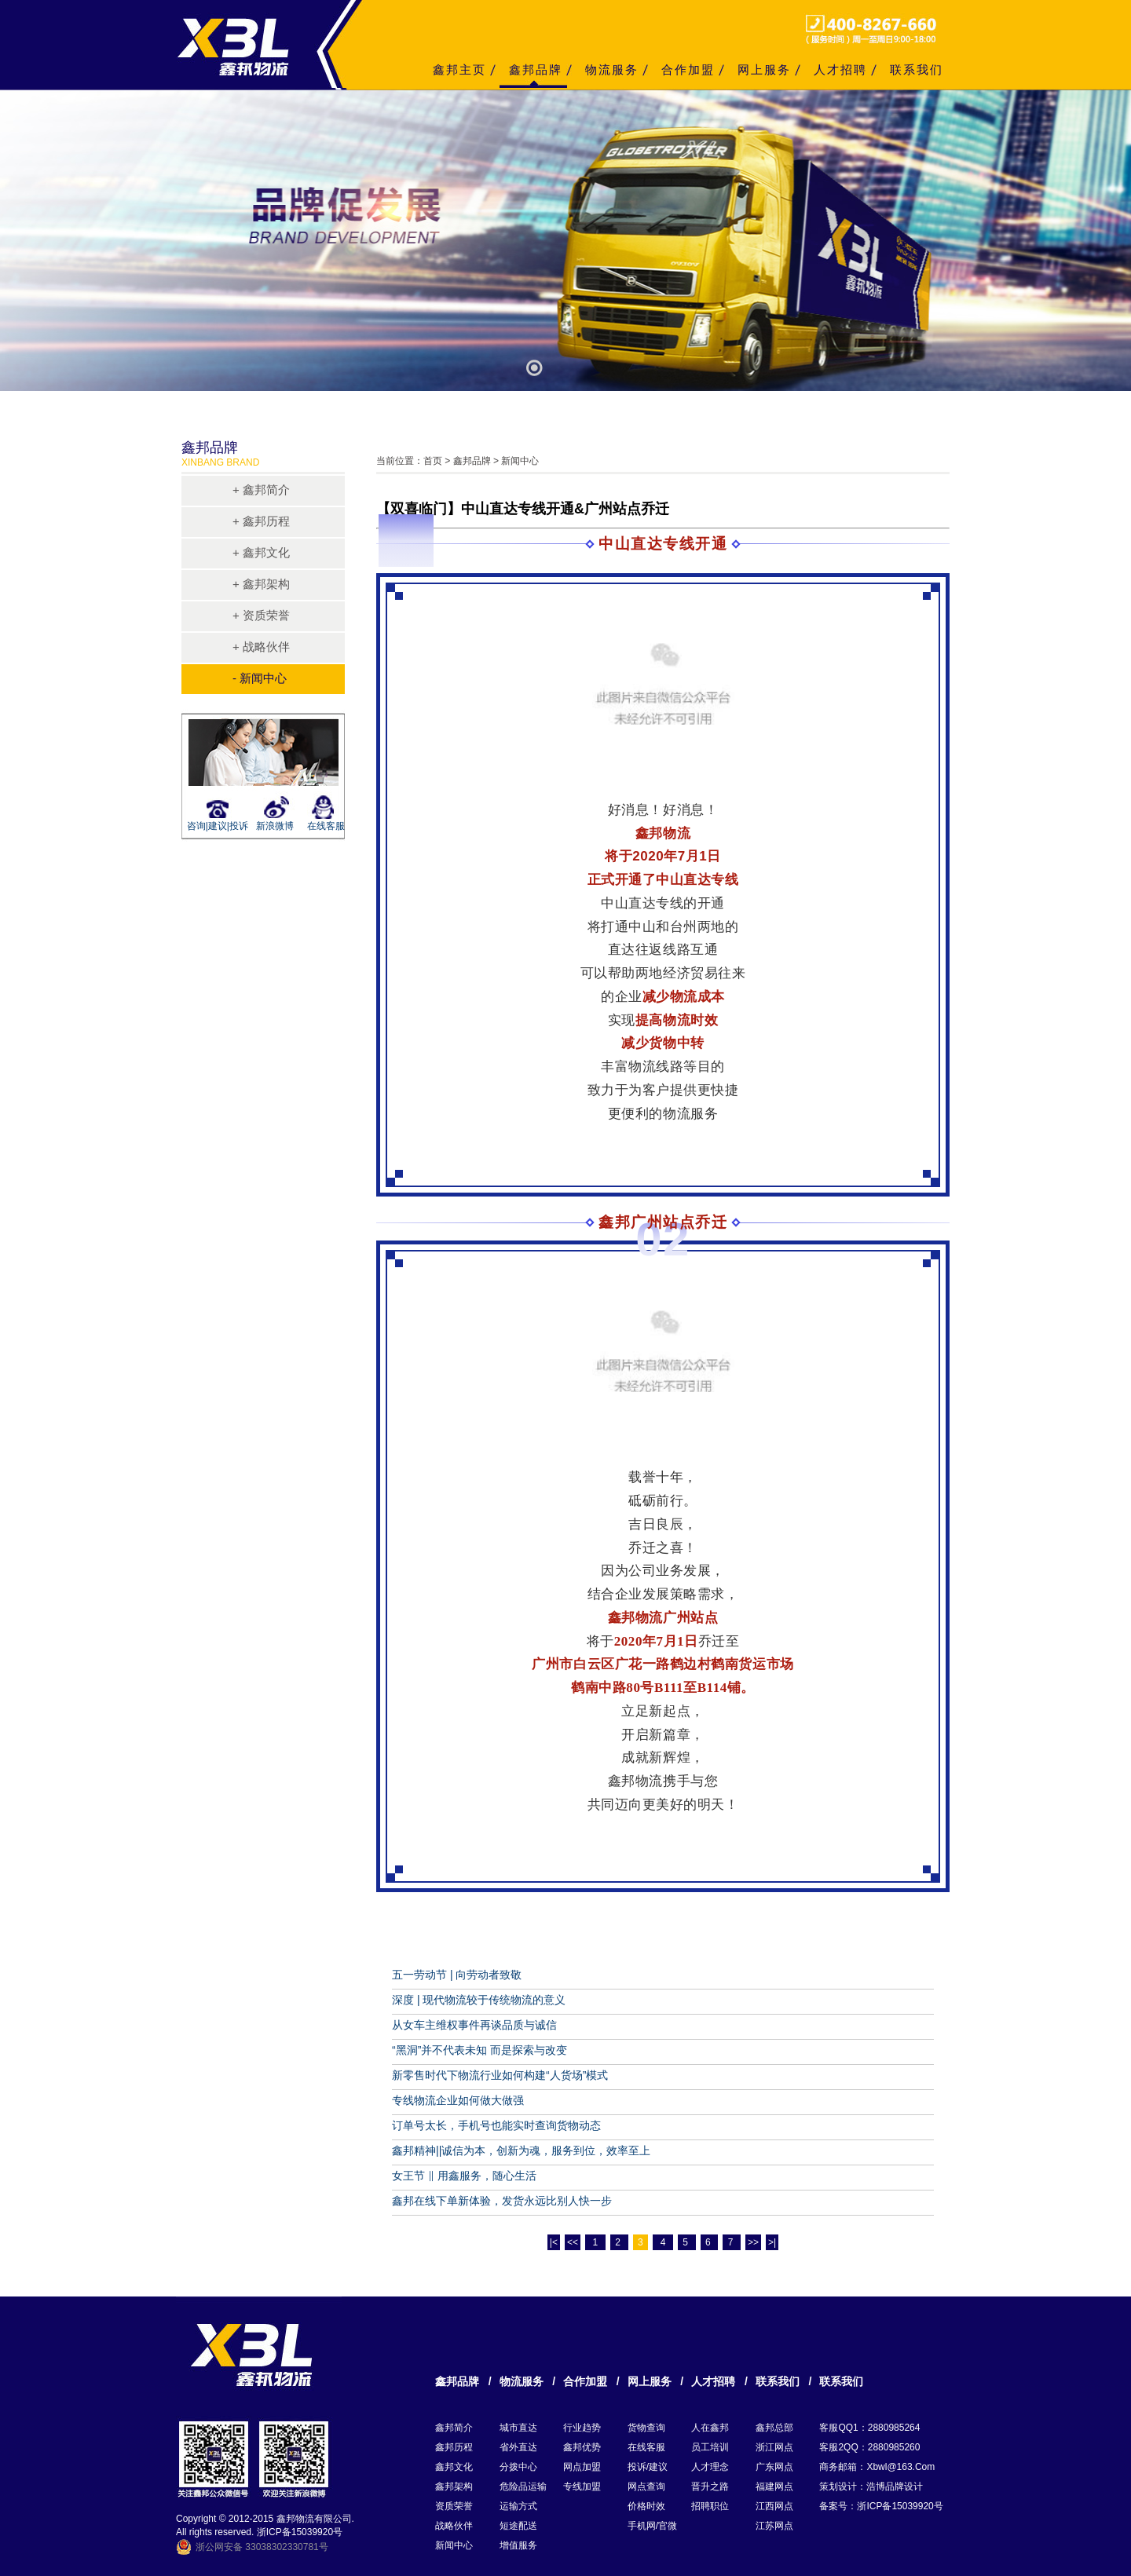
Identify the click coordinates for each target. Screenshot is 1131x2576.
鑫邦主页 (459, 69)
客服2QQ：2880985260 (869, 2447)
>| (772, 2242)
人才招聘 (840, 69)
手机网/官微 (652, 2525)
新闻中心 (454, 2545)
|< (554, 2242)
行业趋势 (582, 2427)
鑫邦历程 (454, 2447)
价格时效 (646, 2506)
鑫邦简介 (454, 2427)
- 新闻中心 (259, 678)
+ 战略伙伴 (261, 646)
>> (753, 2242)
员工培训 (710, 2447)
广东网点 (774, 2466)
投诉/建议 (648, 2466)
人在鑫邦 (710, 2427)
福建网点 (774, 2486)
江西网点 (774, 2506)
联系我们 (916, 69)
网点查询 (646, 2486)
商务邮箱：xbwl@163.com (877, 2466)
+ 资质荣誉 (261, 615)
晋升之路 (710, 2486)
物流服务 (612, 69)
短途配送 (518, 2525)
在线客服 (326, 825)
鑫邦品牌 (535, 69)
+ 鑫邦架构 (261, 583)
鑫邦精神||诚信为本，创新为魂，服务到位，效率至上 (521, 2150)
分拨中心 (518, 2466)
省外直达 (518, 2447)
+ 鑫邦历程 (261, 521)
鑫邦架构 (454, 2486)
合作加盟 (688, 69)
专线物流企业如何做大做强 (458, 2100)
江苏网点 (774, 2525)
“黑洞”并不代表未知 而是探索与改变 (479, 2050)
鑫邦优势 (582, 2447)
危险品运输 (523, 2486)
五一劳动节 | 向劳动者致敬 (457, 1974)
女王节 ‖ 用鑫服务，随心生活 (464, 2175)
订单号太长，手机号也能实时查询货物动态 (496, 2125)
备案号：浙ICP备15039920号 (880, 2506)
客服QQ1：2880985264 (869, 2427)
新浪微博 (275, 825)
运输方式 (518, 2506)
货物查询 (646, 2427)
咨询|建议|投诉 (214, 825)
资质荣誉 (454, 2506)
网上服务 (764, 69)
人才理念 (710, 2466)
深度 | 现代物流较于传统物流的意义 (479, 1999)
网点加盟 (582, 2466)
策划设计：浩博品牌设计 (871, 2486)
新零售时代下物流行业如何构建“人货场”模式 (500, 2075)
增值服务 (518, 2545)
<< (572, 2242)
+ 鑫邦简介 (261, 489)
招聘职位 (710, 2506)
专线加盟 (582, 2486)
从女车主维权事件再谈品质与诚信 (474, 2025)
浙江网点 (774, 2447)
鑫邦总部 (774, 2427)
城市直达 (518, 2427)
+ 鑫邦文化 (261, 552)
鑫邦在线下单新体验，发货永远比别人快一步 (502, 2200)
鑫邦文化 (454, 2466)
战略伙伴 (454, 2525)
